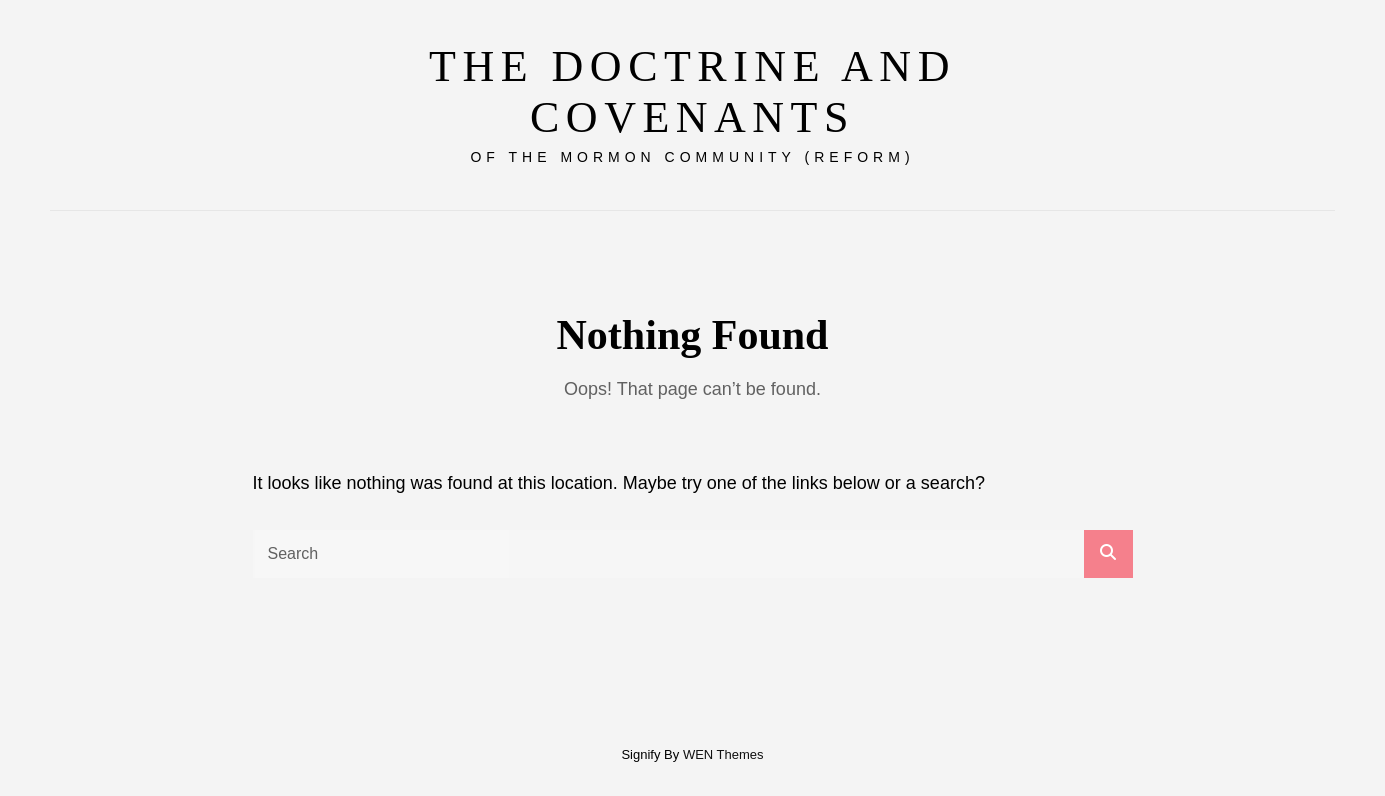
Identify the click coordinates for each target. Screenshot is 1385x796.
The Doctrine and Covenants (692, 92)
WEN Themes (723, 744)
